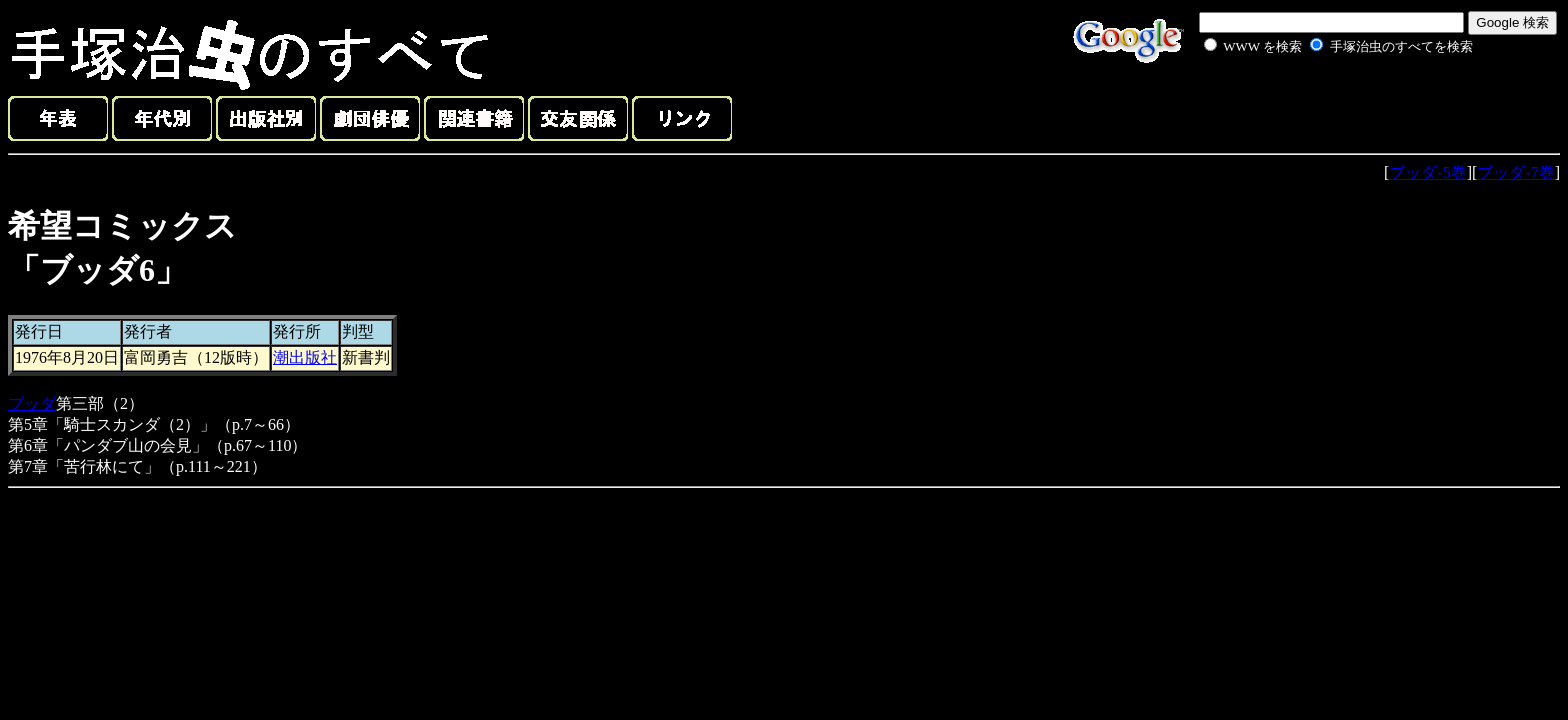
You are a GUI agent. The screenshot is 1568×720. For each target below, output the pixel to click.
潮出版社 (305, 357)
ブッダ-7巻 (1515, 172)
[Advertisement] (1316, 104)
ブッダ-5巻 (1427, 172)
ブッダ (32, 403)
